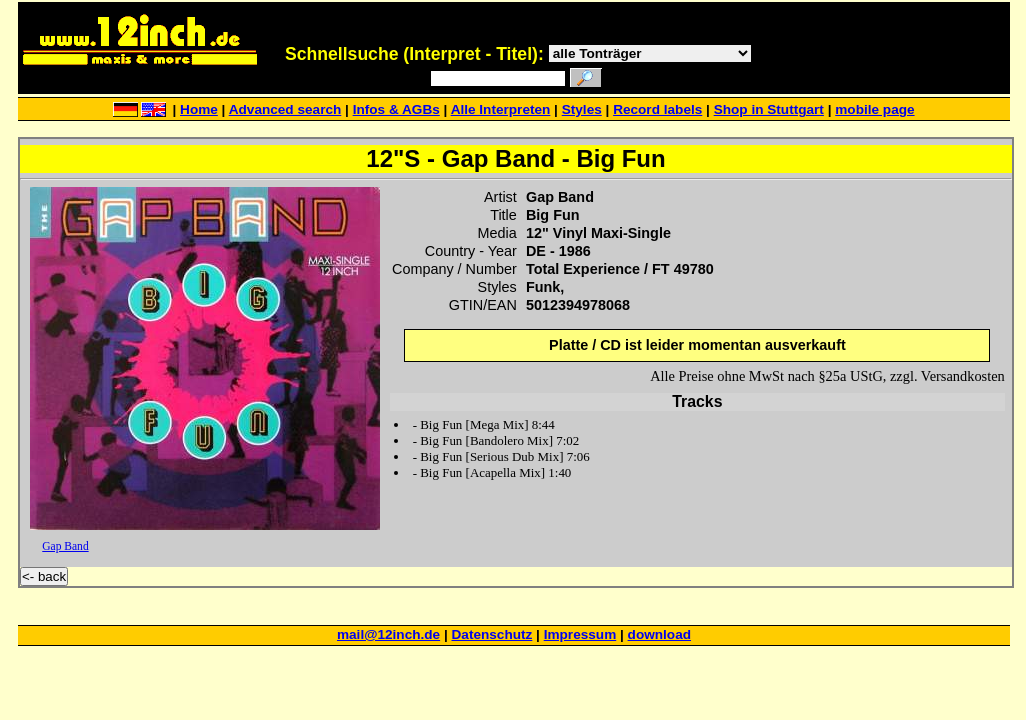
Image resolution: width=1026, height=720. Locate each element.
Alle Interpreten (501, 109)
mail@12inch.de (388, 634)
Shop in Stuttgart (769, 109)
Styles (582, 109)
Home (199, 109)
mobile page (874, 109)
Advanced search (285, 109)
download (659, 634)
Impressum (580, 634)
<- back (44, 576)
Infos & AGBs (396, 109)
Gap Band (65, 546)
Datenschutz (492, 634)
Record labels (657, 109)
